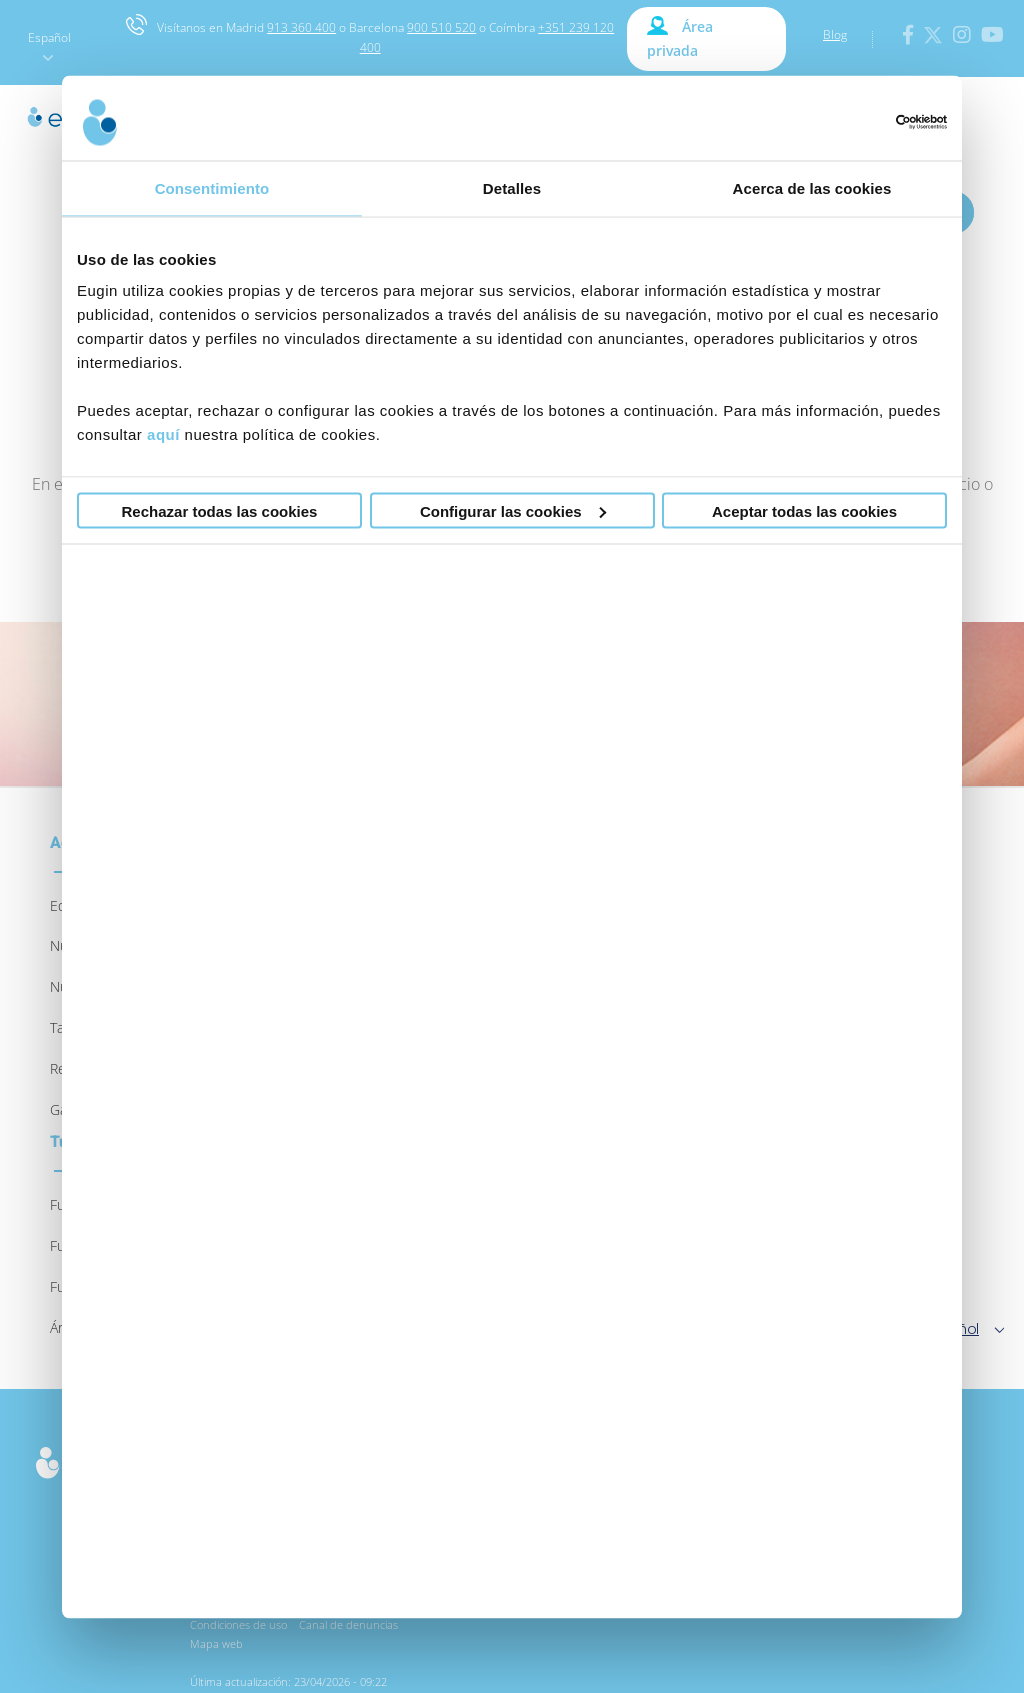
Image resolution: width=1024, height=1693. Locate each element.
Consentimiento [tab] (212, 187)
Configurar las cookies (513, 510)
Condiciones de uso (238, 1624)
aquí (163, 434)
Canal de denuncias (348, 1624)
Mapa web (216, 1643)
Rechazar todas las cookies (220, 510)
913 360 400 (301, 27)
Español (49, 45)
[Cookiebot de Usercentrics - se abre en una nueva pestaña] (859, 122)
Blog (835, 34)
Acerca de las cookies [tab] (812, 187)
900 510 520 (441, 27)
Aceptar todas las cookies (804, 510)
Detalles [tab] (512, 187)
